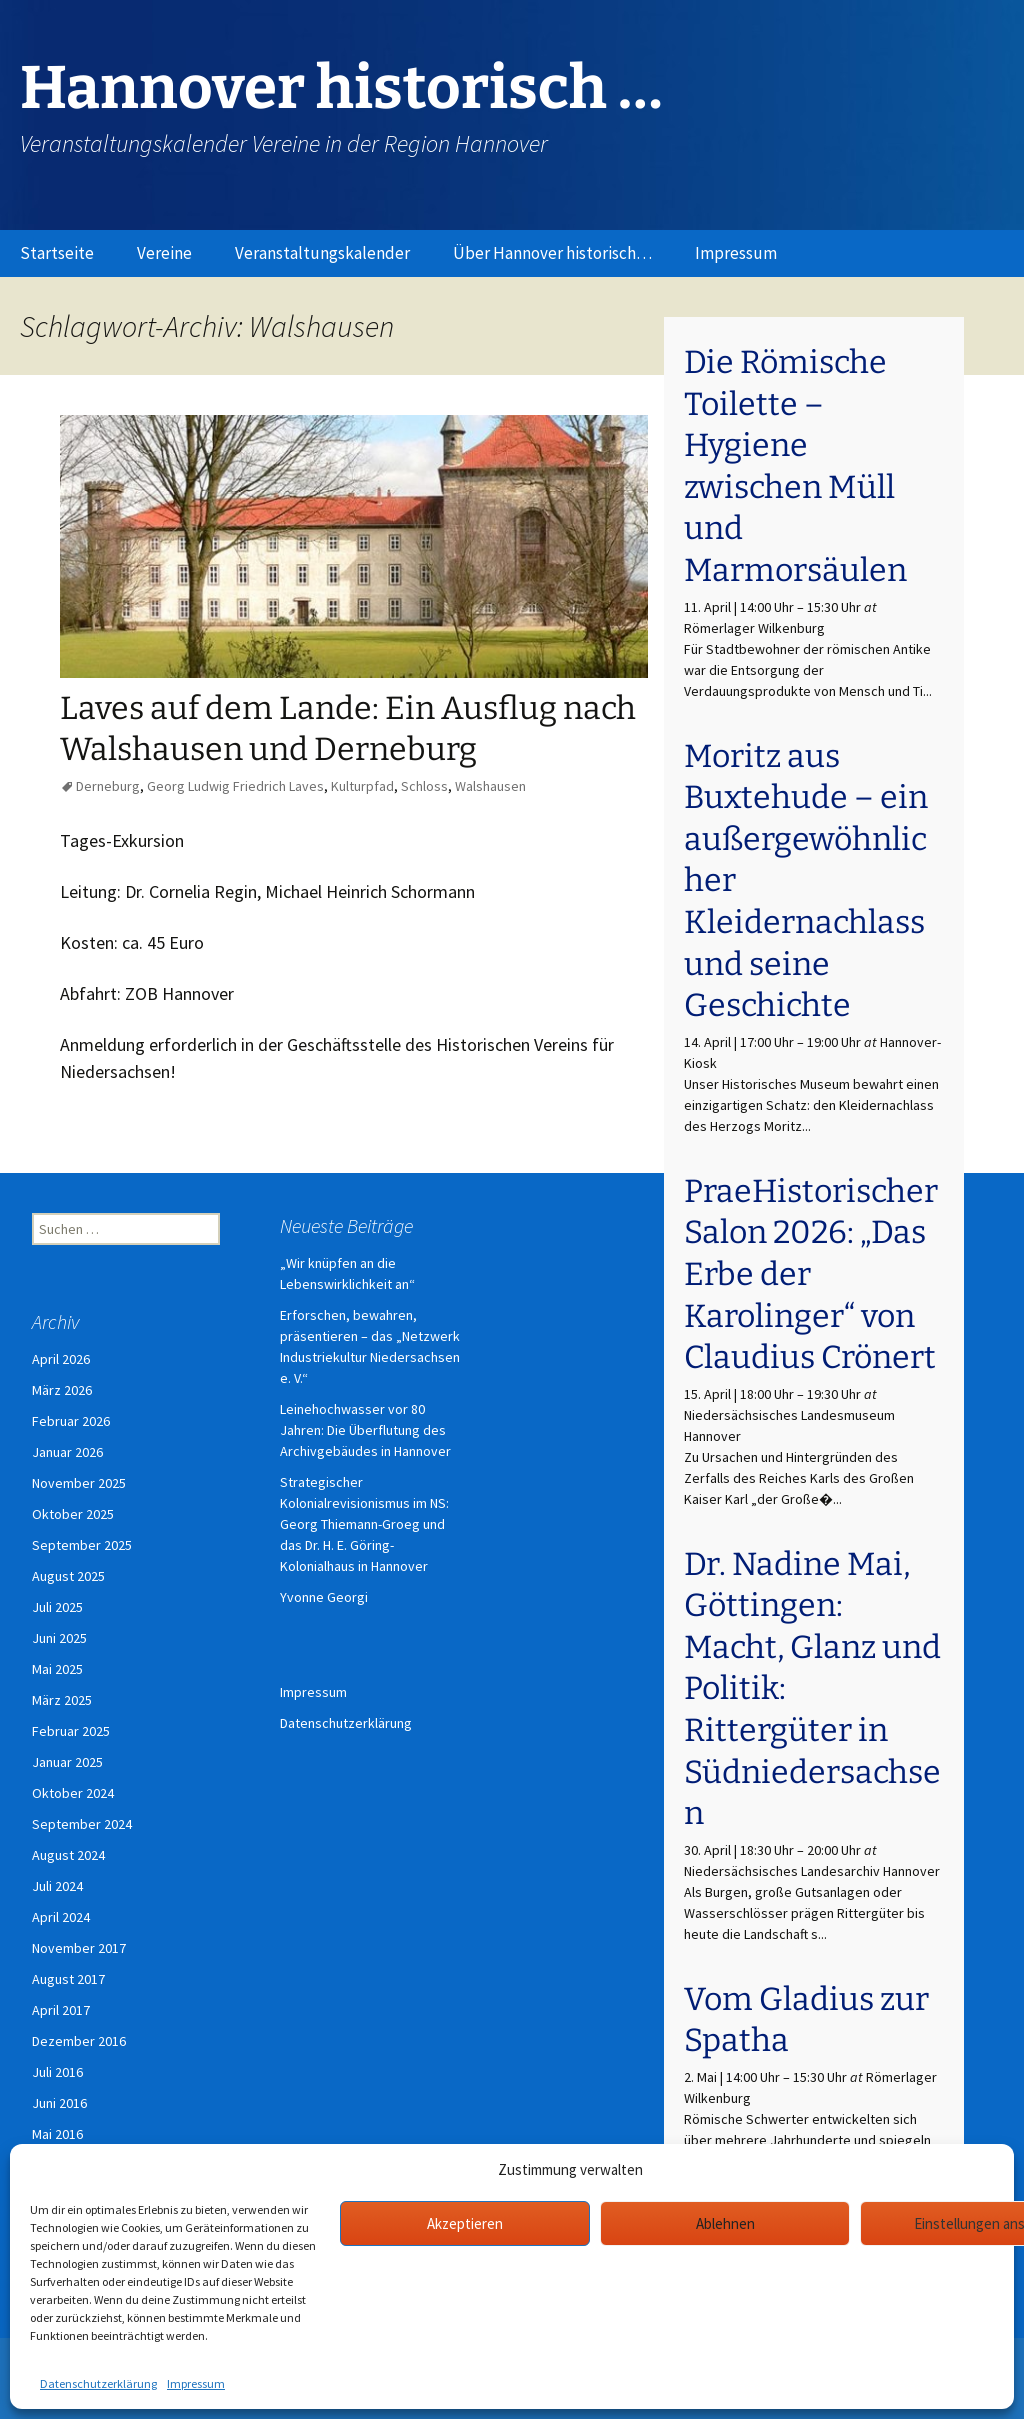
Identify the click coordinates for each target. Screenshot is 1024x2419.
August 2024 (68, 1855)
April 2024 (61, 1917)
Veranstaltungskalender (322, 253)
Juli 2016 (57, 2072)
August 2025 (68, 1576)
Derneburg (108, 786)
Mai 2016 (57, 2134)
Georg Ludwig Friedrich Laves (235, 786)
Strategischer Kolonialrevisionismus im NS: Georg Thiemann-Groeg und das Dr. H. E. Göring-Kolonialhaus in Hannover (364, 1524)
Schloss (424, 786)
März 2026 (62, 1390)
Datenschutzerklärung (98, 2383)
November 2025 (79, 1483)
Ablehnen (725, 2223)
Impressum (196, 2383)
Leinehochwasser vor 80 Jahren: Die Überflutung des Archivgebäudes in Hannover (365, 1430)
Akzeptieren (465, 2223)
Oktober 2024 (73, 1793)
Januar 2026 (67, 1452)
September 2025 (82, 1545)
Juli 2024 (57, 1886)
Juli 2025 (57, 1607)
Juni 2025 (59, 1638)
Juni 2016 (59, 2103)
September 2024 (82, 1824)
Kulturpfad (362, 786)
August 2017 (68, 1979)
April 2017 (61, 2010)
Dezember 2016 (79, 2041)
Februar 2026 (71, 1421)
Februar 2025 (71, 1731)
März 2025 (62, 1700)
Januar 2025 (67, 1762)
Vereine (164, 253)
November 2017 (79, 1948)
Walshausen (490, 786)
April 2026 (61, 1359)
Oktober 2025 (73, 1514)
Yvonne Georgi (324, 1597)
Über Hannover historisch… (552, 253)
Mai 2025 (57, 1669)
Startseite (57, 253)
